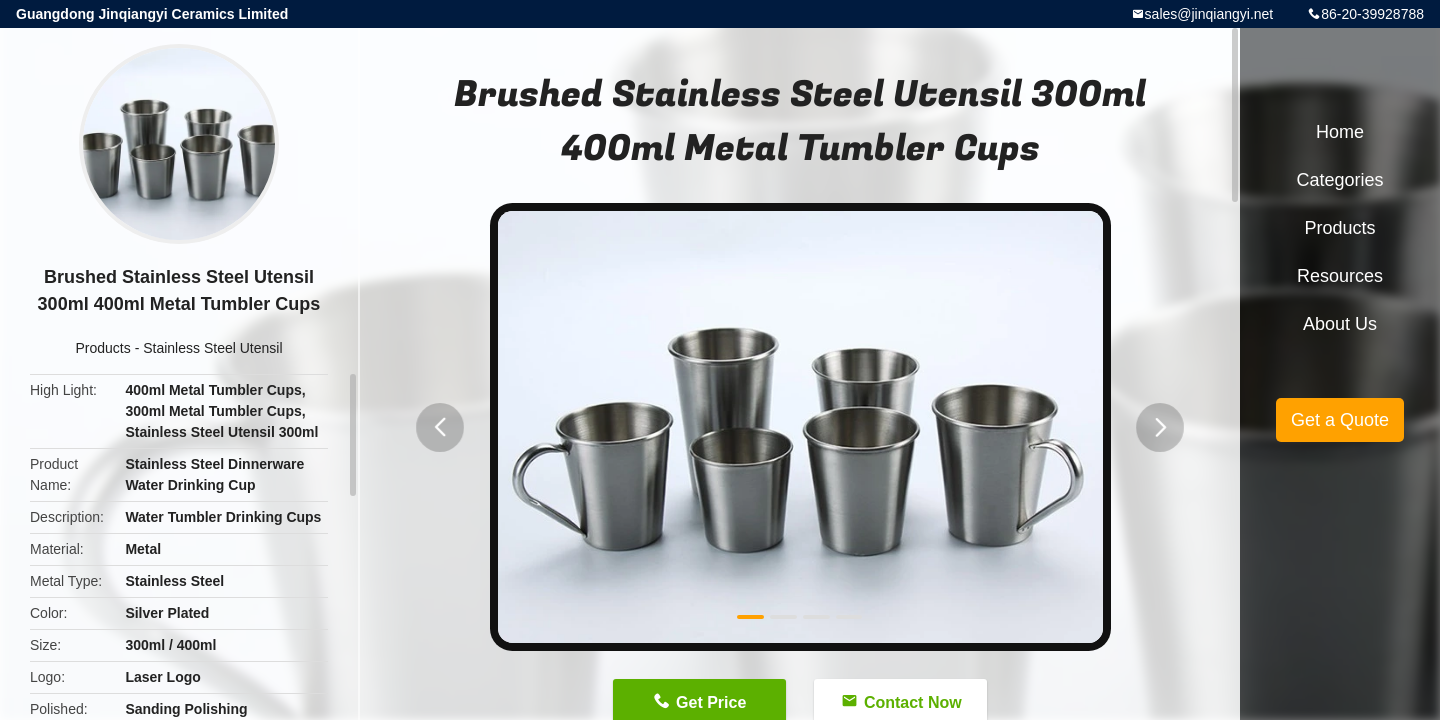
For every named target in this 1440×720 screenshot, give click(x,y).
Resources (1340, 276)
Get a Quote (1340, 420)
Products (103, 348)
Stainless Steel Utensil (212, 348)
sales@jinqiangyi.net (1209, 14)
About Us (1340, 324)
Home (1340, 132)
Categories (1339, 180)
